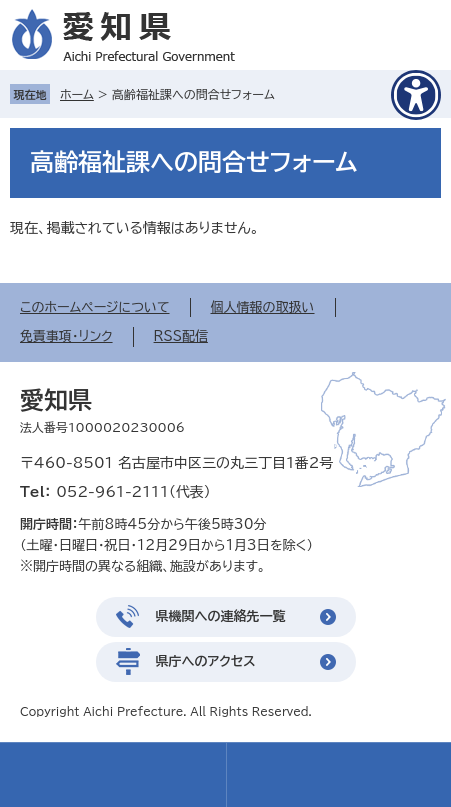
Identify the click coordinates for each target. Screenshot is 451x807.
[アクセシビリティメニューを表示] (416, 95)
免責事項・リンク (66, 336)
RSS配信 (181, 336)
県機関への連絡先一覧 (221, 616)
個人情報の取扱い (263, 307)
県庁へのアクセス (206, 661)
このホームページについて (95, 307)
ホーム (77, 94)
